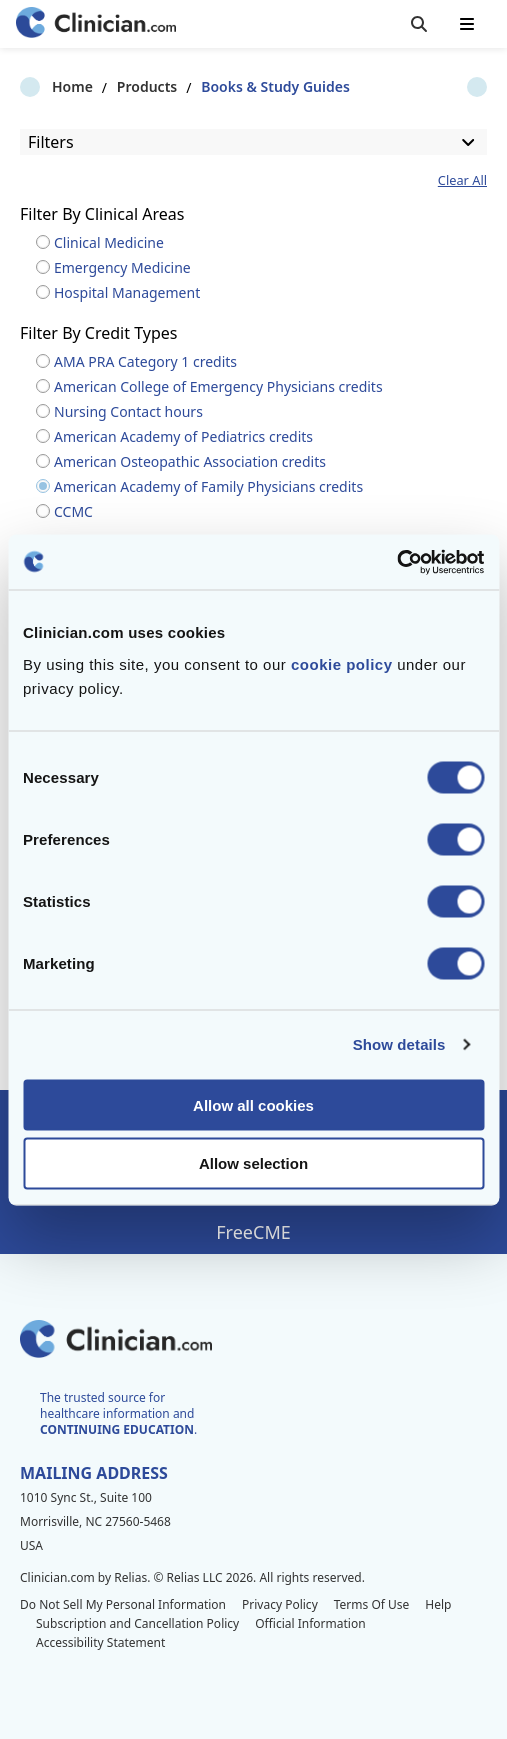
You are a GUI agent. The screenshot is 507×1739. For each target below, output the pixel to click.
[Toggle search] (419, 24)
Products (115, 86)
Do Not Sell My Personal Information (123, 1604)
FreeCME (253, 1232)
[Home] (96, 24)
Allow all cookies (253, 1104)
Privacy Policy (280, 1604)
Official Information (310, 1623)
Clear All (462, 180)
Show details (399, 1044)
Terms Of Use (372, 1604)
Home (40, 86)
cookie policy (342, 663)
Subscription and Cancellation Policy (137, 1623)
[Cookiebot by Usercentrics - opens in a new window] (396, 562)
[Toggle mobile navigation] (467, 24)
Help (438, 1604)
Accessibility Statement (100, 1642)
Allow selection (253, 1163)
